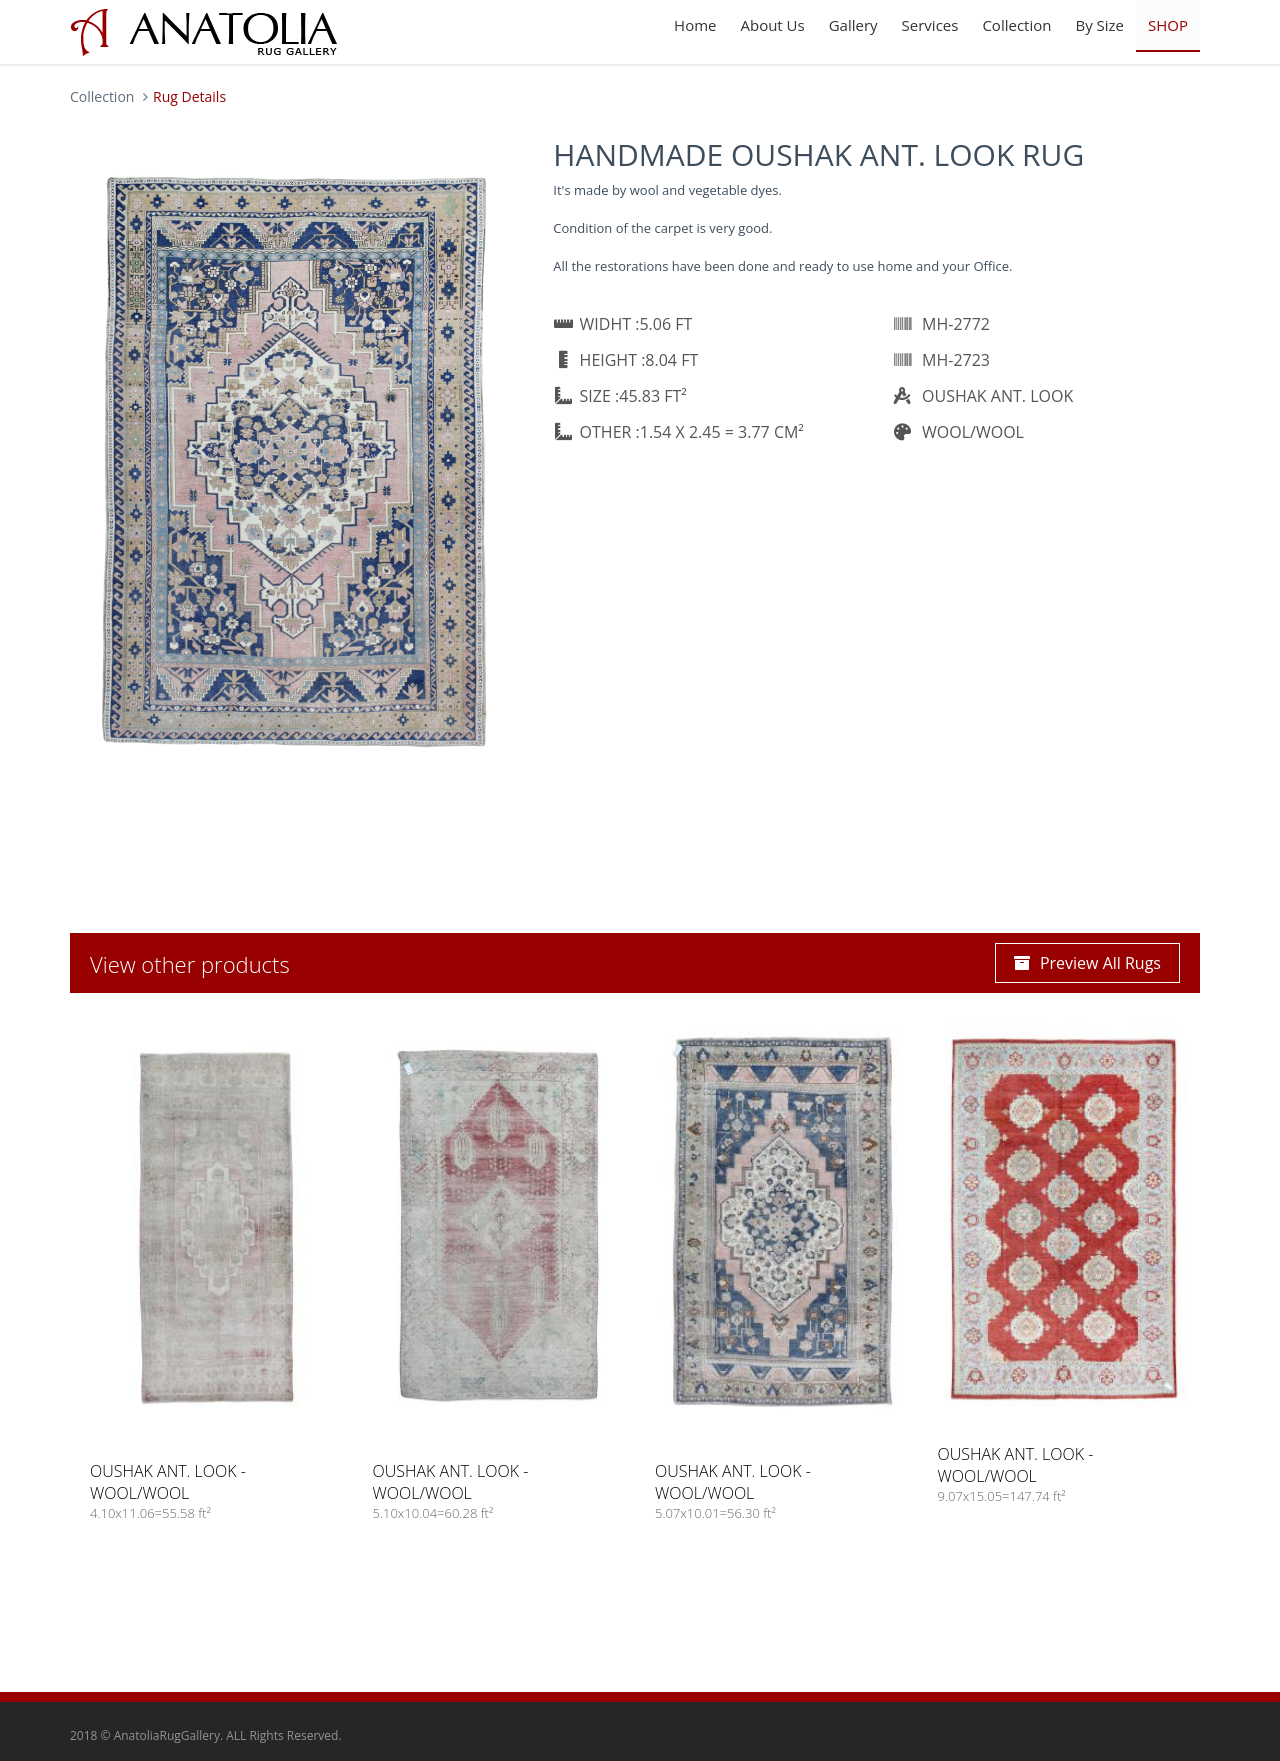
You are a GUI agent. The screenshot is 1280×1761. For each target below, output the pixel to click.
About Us (772, 25)
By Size (1099, 25)
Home (695, 25)
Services (930, 25)
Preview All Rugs (1087, 963)
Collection (1016, 25)
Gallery (853, 25)
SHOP (1168, 25)
